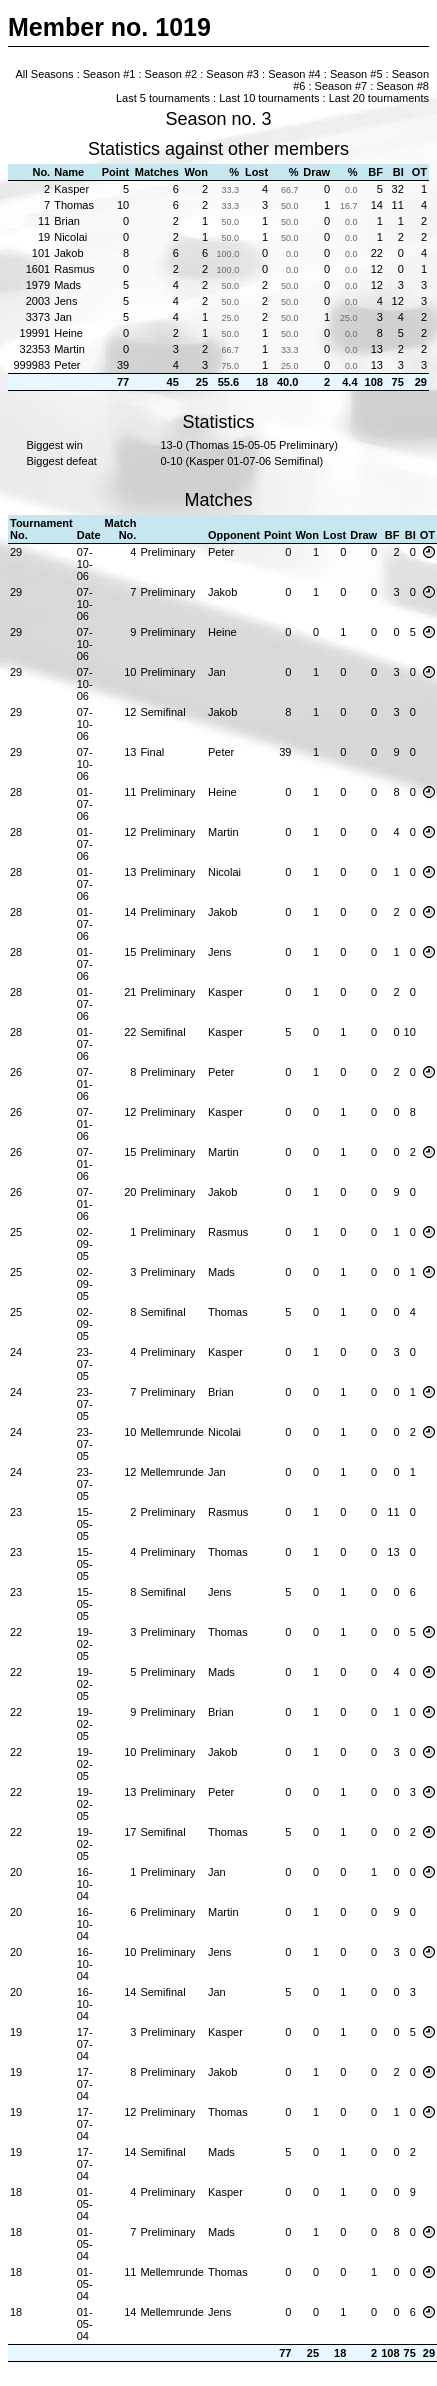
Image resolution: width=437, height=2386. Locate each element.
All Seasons (45, 74)
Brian (67, 221)
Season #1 (109, 74)
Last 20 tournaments (379, 98)
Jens (65, 301)
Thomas (74, 205)
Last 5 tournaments (163, 98)
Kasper (71, 189)
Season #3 (232, 74)
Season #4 (294, 74)
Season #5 (356, 74)
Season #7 (341, 86)
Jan (63, 317)
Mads (67, 285)
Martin (69, 349)
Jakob (68, 253)
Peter (67, 365)
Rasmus (74, 269)
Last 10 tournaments (269, 98)
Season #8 (402, 86)
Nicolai (70, 237)
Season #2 (171, 74)
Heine (68, 333)
